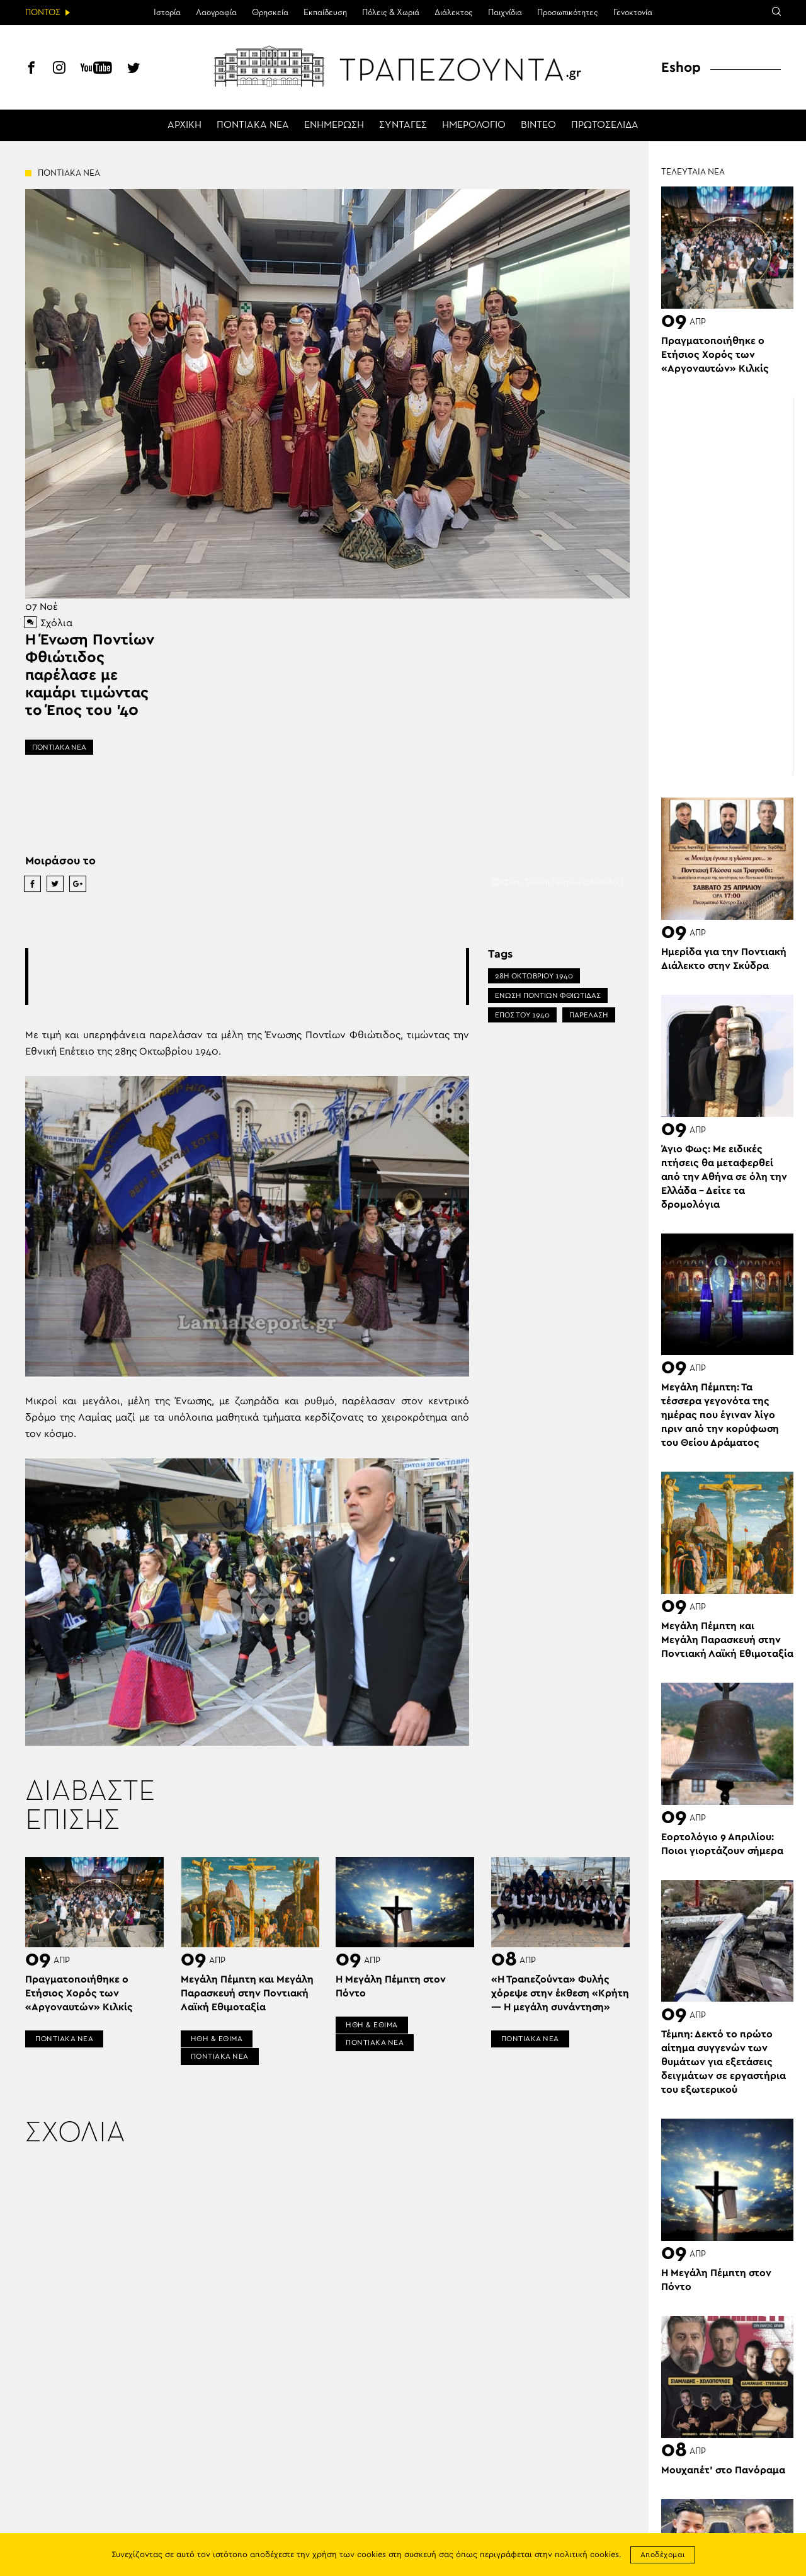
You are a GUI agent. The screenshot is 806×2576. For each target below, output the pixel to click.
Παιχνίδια (505, 12)
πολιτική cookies (587, 2555)
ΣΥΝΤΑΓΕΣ (403, 125)
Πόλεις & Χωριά (390, 12)
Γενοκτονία (632, 12)
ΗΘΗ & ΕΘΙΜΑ (217, 2038)
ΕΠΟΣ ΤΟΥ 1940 (522, 1015)
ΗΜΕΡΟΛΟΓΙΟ (474, 125)
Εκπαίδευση (325, 12)
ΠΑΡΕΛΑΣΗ (588, 1015)
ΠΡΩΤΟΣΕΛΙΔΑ (605, 125)
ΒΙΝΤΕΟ (538, 125)
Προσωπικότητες (567, 12)
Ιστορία (167, 12)
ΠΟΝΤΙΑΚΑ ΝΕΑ (253, 125)
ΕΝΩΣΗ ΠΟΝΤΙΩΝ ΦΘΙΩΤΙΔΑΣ (548, 995)
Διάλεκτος (453, 12)
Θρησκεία (270, 12)
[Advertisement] (257, 976)
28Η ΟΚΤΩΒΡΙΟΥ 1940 (534, 976)
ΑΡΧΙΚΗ (184, 125)
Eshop (681, 67)
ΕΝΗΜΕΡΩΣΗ (334, 125)
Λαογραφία (216, 12)
